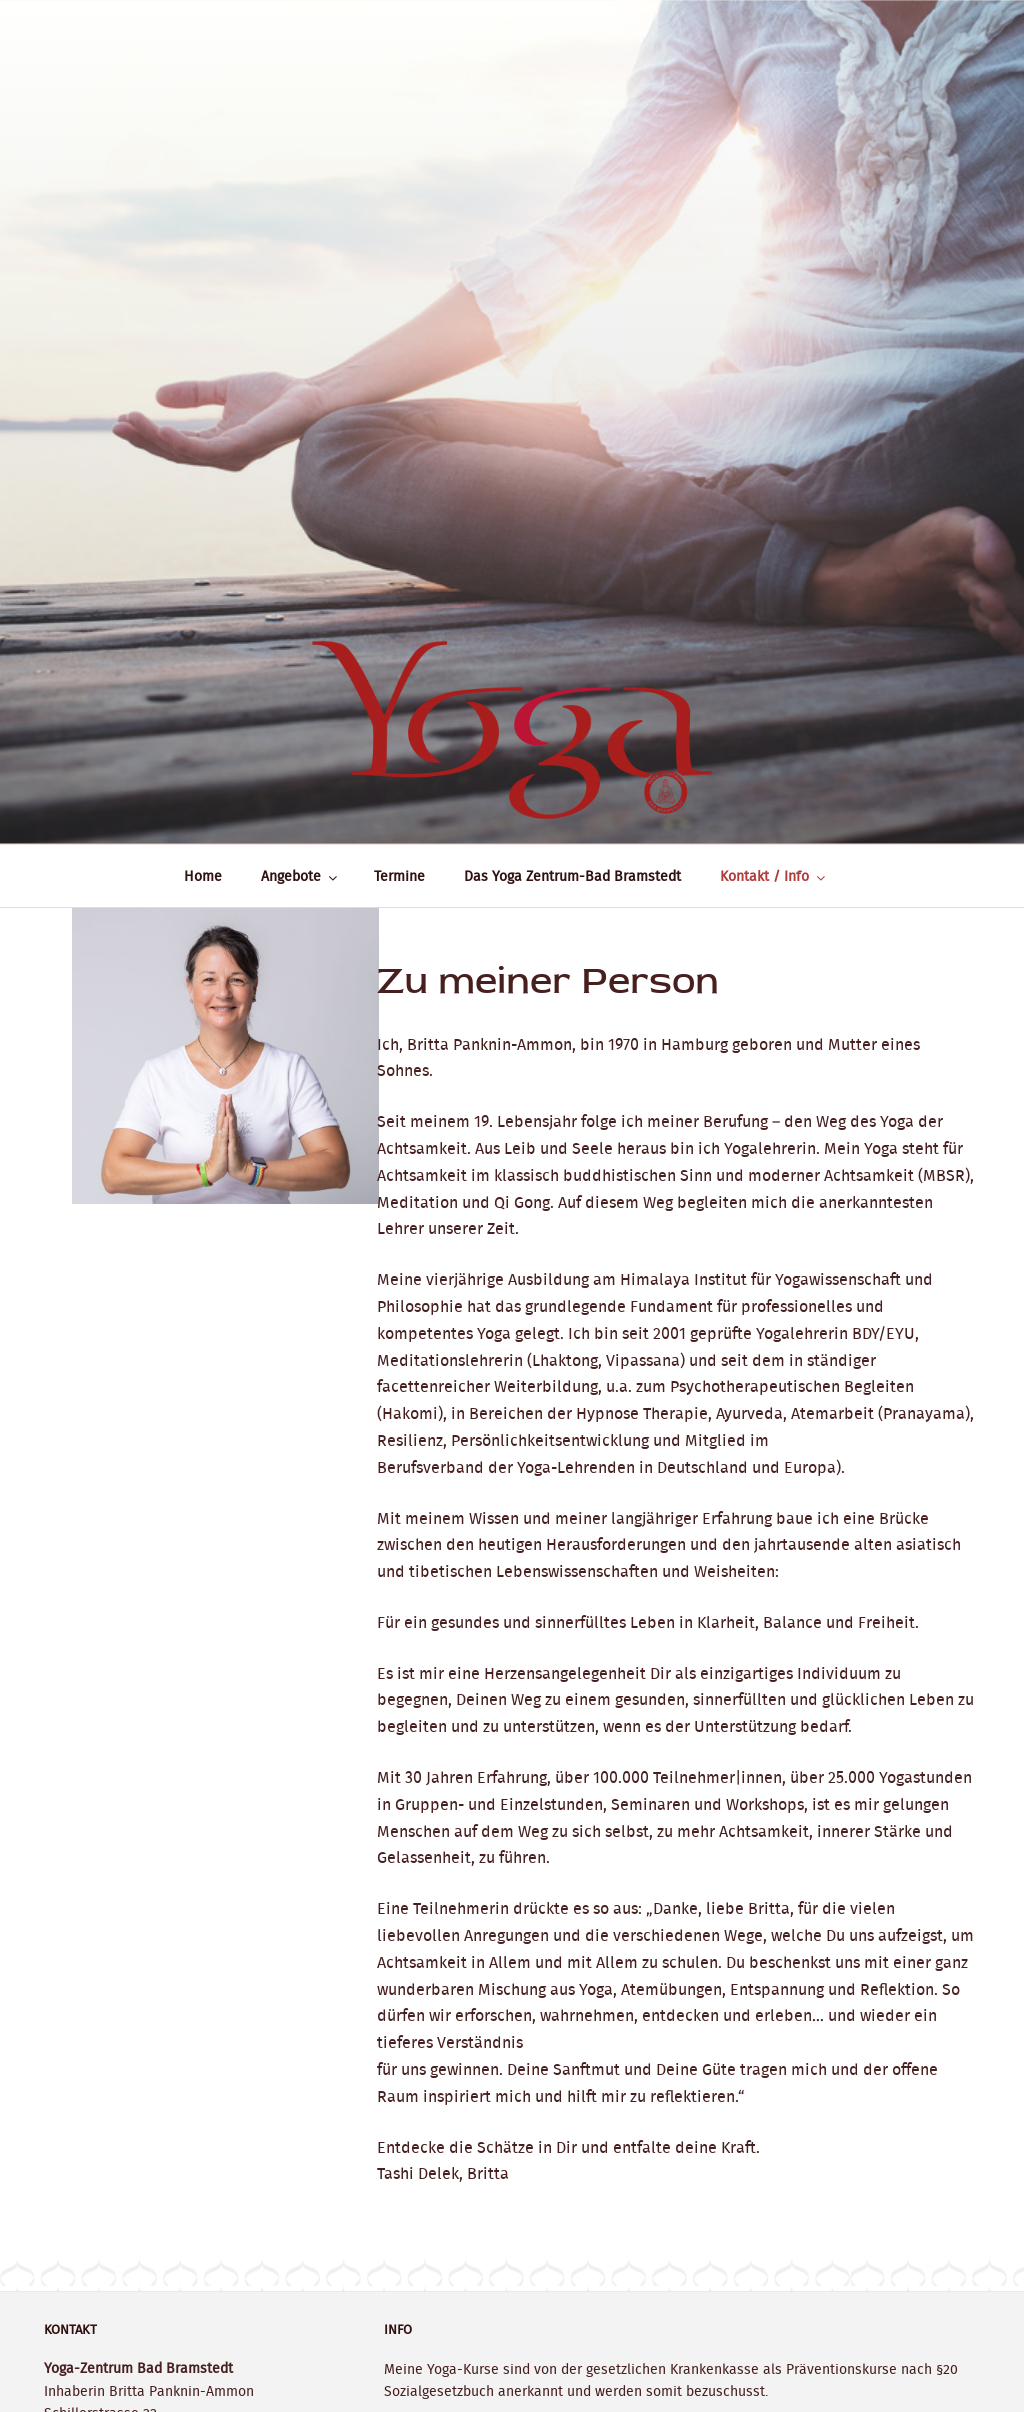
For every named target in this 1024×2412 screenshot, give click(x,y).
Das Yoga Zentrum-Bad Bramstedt (572, 876)
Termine (399, 876)
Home (203, 876)
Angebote (300, 876)
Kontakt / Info (774, 876)
